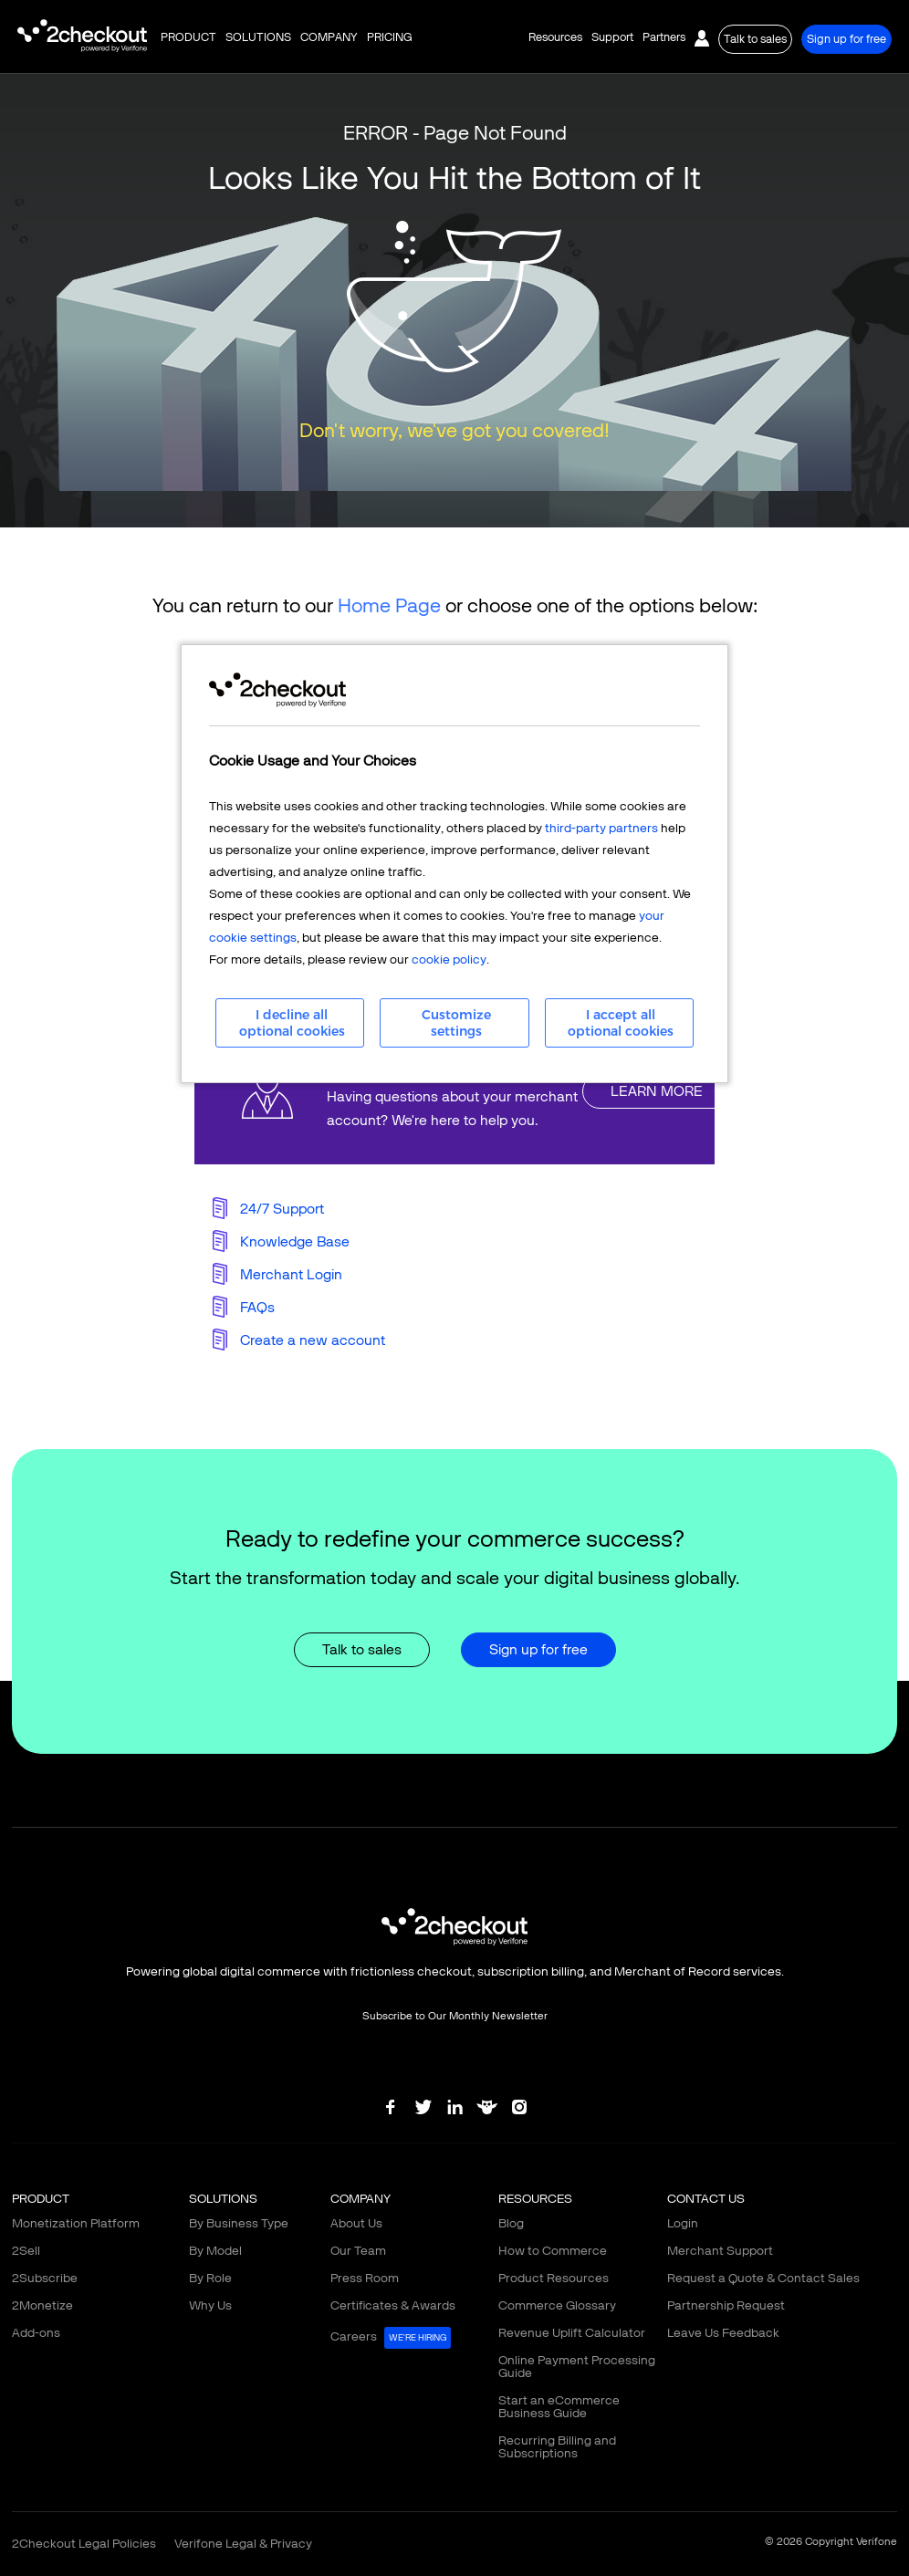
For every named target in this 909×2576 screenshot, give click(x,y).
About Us (356, 2223)
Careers (390, 2338)
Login (682, 2223)
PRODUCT (188, 37)
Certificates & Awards (392, 2305)
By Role (210, 2278)
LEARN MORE (657, 1091)
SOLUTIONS (258, 37)
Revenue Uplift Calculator (571, 2333)
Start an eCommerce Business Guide (559, 2407)
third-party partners (601, 828)
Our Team (358, 2250)
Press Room (364, 2278)
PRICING (390, 37)
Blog (511, 2223)
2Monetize (42, 2305)
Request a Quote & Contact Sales (763, 2278)
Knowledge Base (295, 1241)
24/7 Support (282, 1208)
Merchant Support (720, 2250)
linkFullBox (454, 1091)
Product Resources (553, 2278)
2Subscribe (45, 2278)
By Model (215, 2250)
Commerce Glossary (557, 2305)
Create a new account (312, 1340)
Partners (664, 37)
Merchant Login (291, 1274)
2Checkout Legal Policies (84, 2543)
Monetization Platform (76, 2223)
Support (612, 37)
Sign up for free (846, 39)
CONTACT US (706, 2198)
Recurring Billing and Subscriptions (557, 2447)
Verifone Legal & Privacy (243, 2543)
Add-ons (36, 2333)
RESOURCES (535, 2198)
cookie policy (449, 959)
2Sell (26, 2250)
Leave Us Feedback (723, 2333)
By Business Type (238, 2223)
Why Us (210, 2305)
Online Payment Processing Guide (576, 2366)
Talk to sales (755, 39)
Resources (555, 37)
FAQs (257, 1307)
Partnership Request (726, 2305)
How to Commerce (552, 2250)
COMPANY (329, 37)
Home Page (389, 605)
